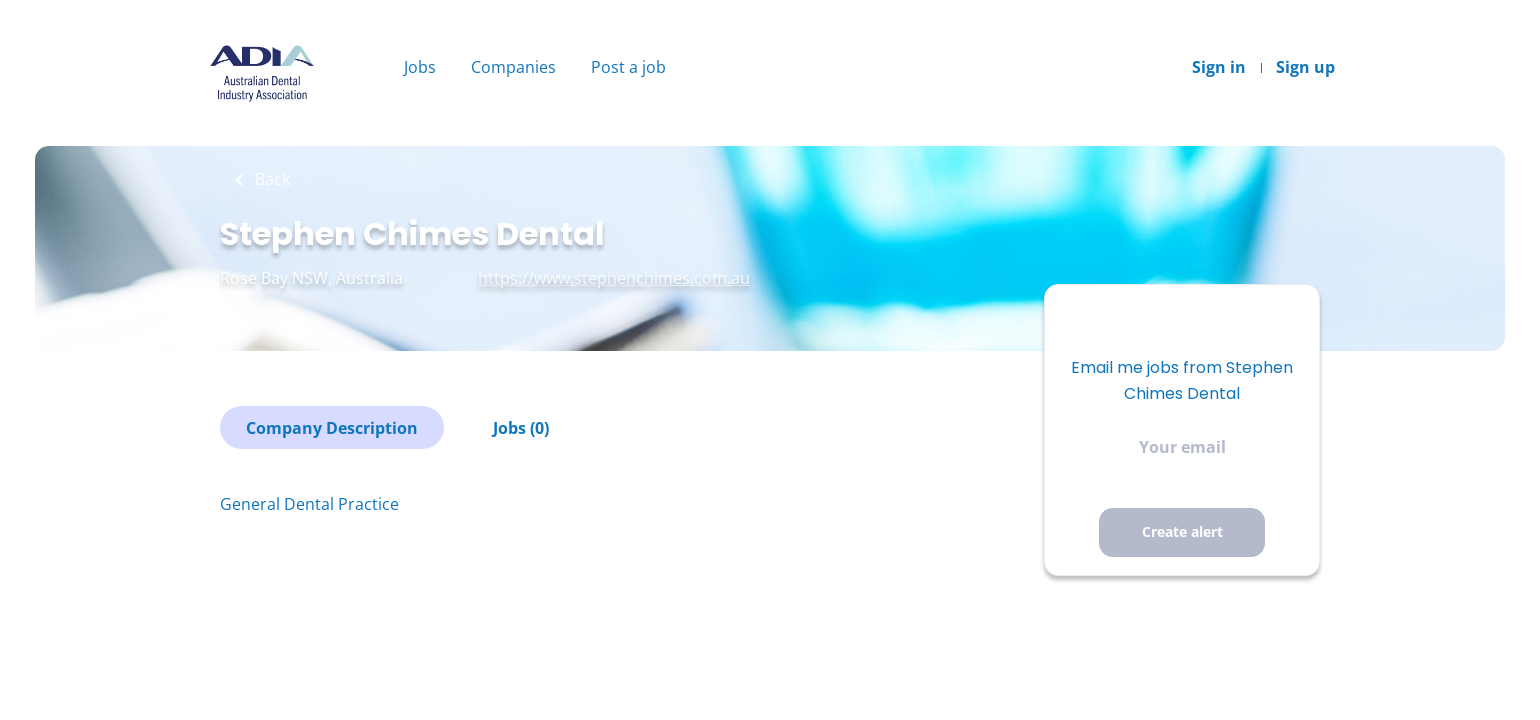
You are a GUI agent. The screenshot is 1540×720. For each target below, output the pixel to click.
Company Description (332, 428)
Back (270, 179)
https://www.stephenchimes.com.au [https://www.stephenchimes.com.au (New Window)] (614, 278)
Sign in (1219, 67)
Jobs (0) (521, 428)
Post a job (628, 67)
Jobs (420, 67)
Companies (513, 67)
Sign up (1305, 67)
